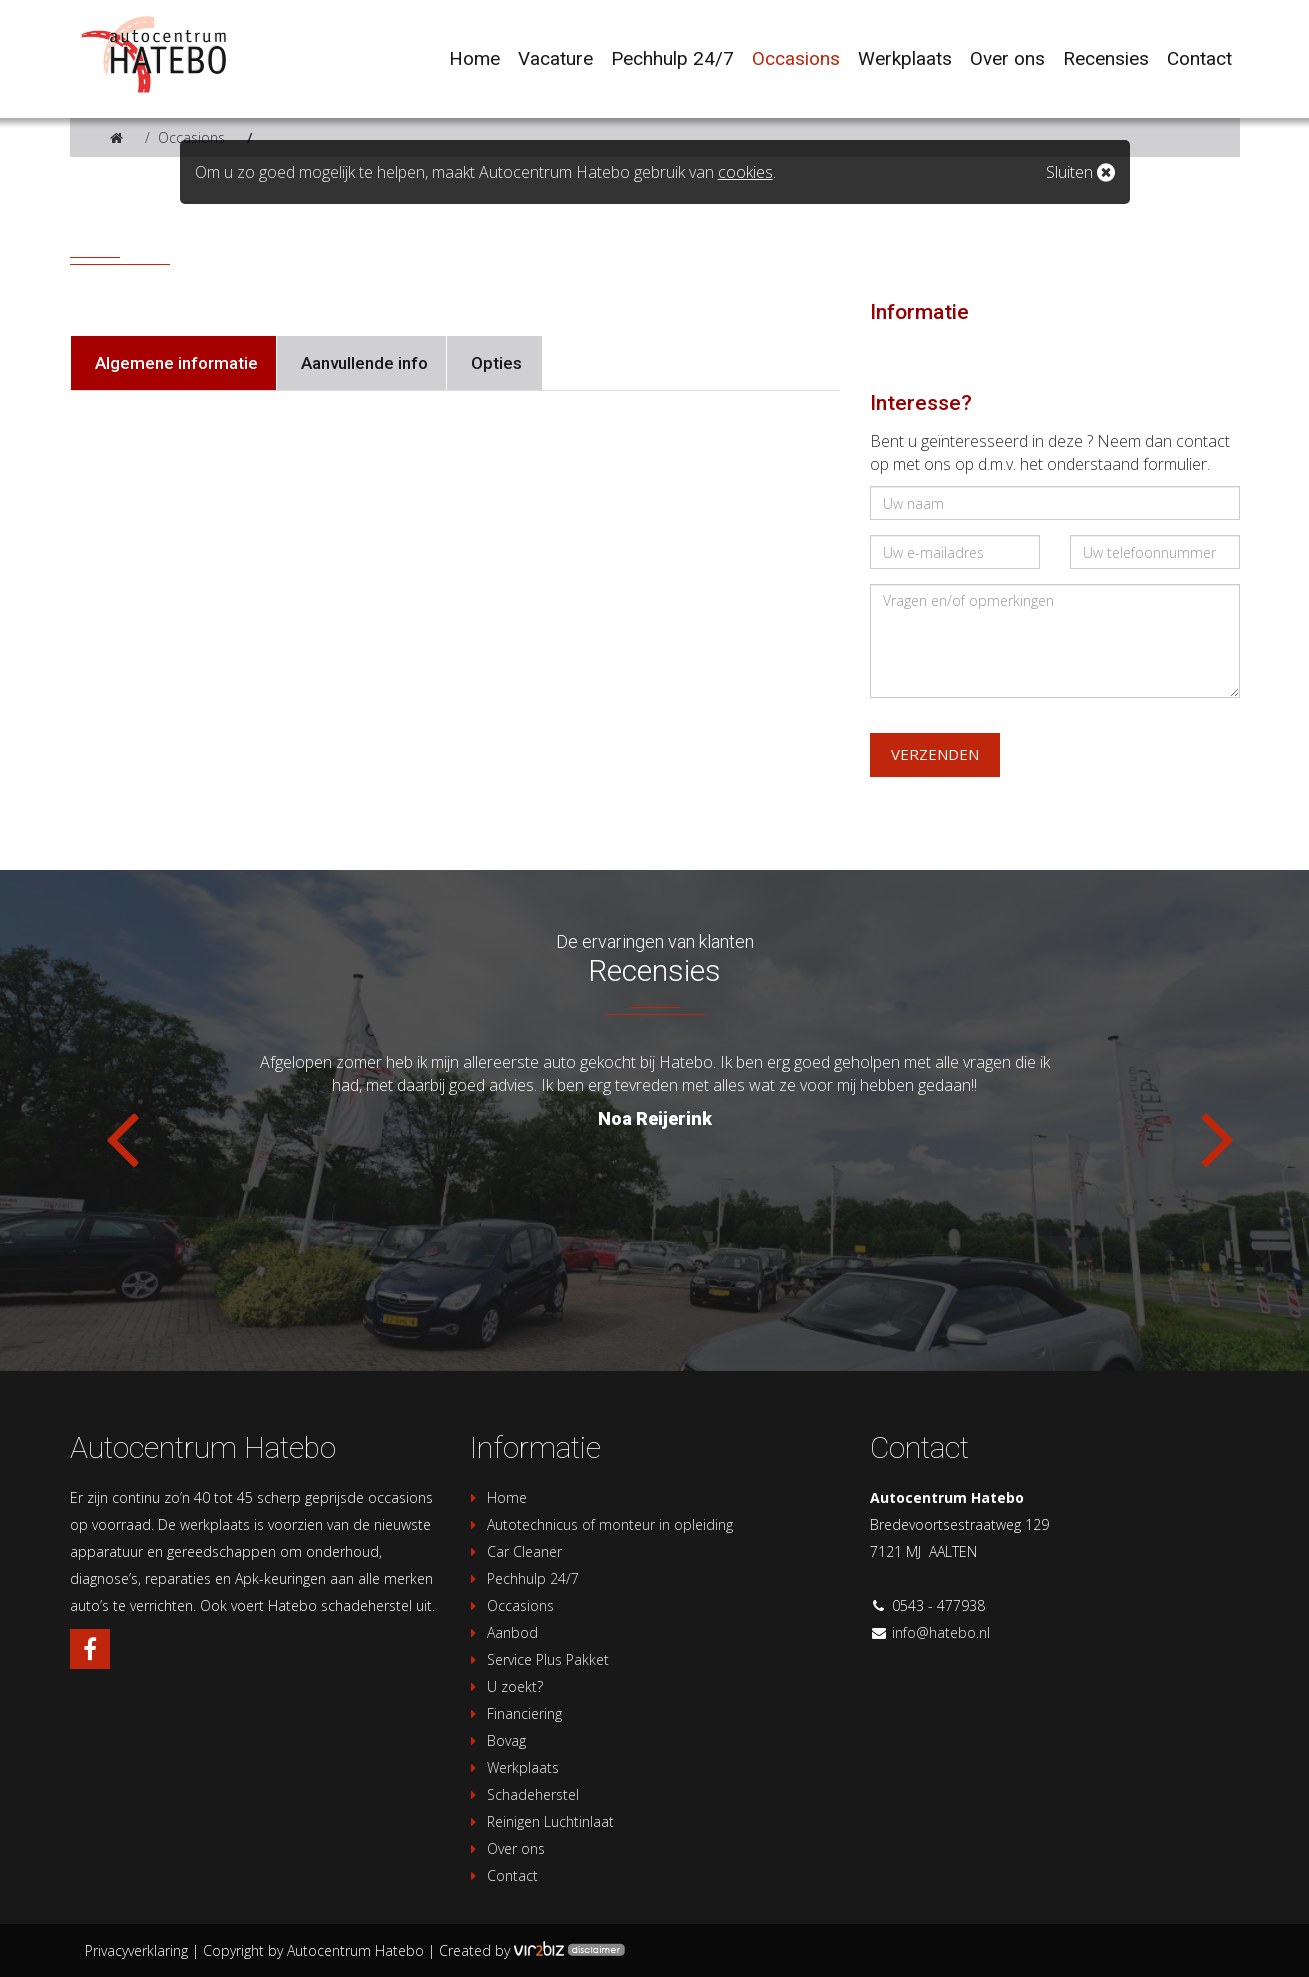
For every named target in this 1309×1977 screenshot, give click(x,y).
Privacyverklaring (136, 1950)
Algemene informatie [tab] (174, 363)
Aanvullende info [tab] (362, 363)
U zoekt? (504, 1686)
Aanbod (501, 1632)
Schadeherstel (522, 1794)
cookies (745, 172)
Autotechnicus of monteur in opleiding (599, 1524)
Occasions (191, 137)
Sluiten (1080, 172)
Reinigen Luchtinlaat (539, 1821)
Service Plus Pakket (537, 1659)
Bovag (495, 1740)
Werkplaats (512, 1767)
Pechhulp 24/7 (522, 1578)
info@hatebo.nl (941, 1632)
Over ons (505, 1848)
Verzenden (935, 754)
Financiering (513, 1713)
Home (496, 1497)
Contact (501, 1875)
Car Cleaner (513, 1551)
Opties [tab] (494, 363)
